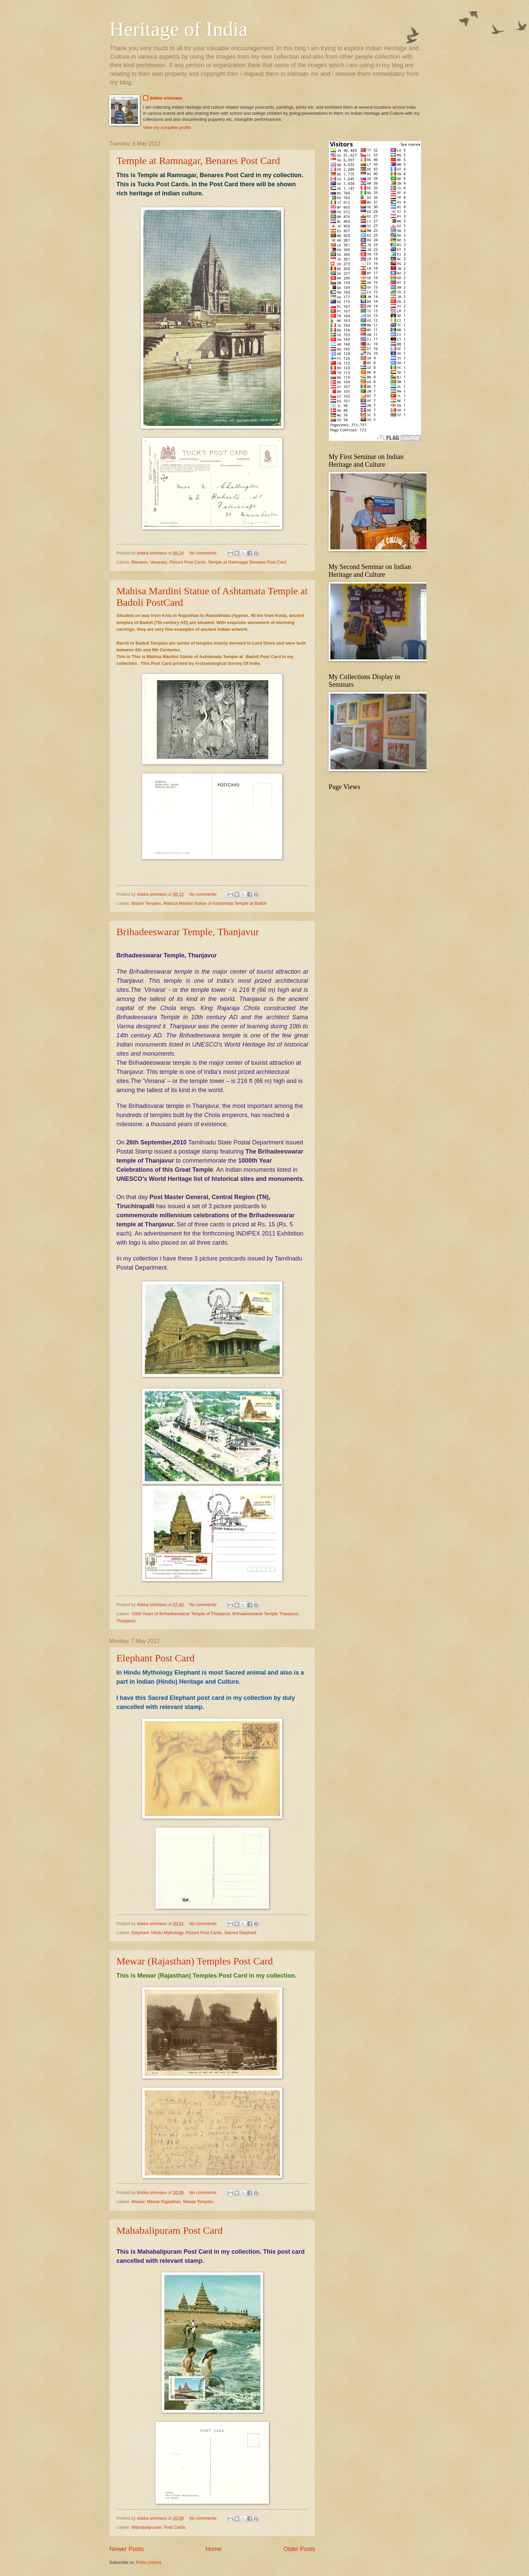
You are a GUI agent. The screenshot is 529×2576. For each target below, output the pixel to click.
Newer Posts (126, 2549)
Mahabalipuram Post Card (169, 2230)
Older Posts (299, 2549)
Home (213, 2549)
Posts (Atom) (148, 2562)
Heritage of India (178, 29)
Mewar (138, 2201)
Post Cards (175, 2527)
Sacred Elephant (240, 1932)
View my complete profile (167, 127)
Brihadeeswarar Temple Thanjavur (265, 1613)
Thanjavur (126, 1620)
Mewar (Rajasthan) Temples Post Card (194, 1961)
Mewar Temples (198, 2201)
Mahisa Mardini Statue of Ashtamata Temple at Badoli (214, 903)
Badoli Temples (146, 903)
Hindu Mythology (167, 1932)
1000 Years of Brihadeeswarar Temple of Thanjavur (181, 1613)
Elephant (140, 1932)
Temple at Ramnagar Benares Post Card (247, 562)
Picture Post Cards (187, 562)
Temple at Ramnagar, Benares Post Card (198, 160)
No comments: (204, 552)
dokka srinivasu (166, 98)
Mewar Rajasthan (163, 2201)
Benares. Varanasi (149, 562)
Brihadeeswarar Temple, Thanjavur (187, 931)
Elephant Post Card (155, 1657)
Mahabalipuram (147, 2527)
